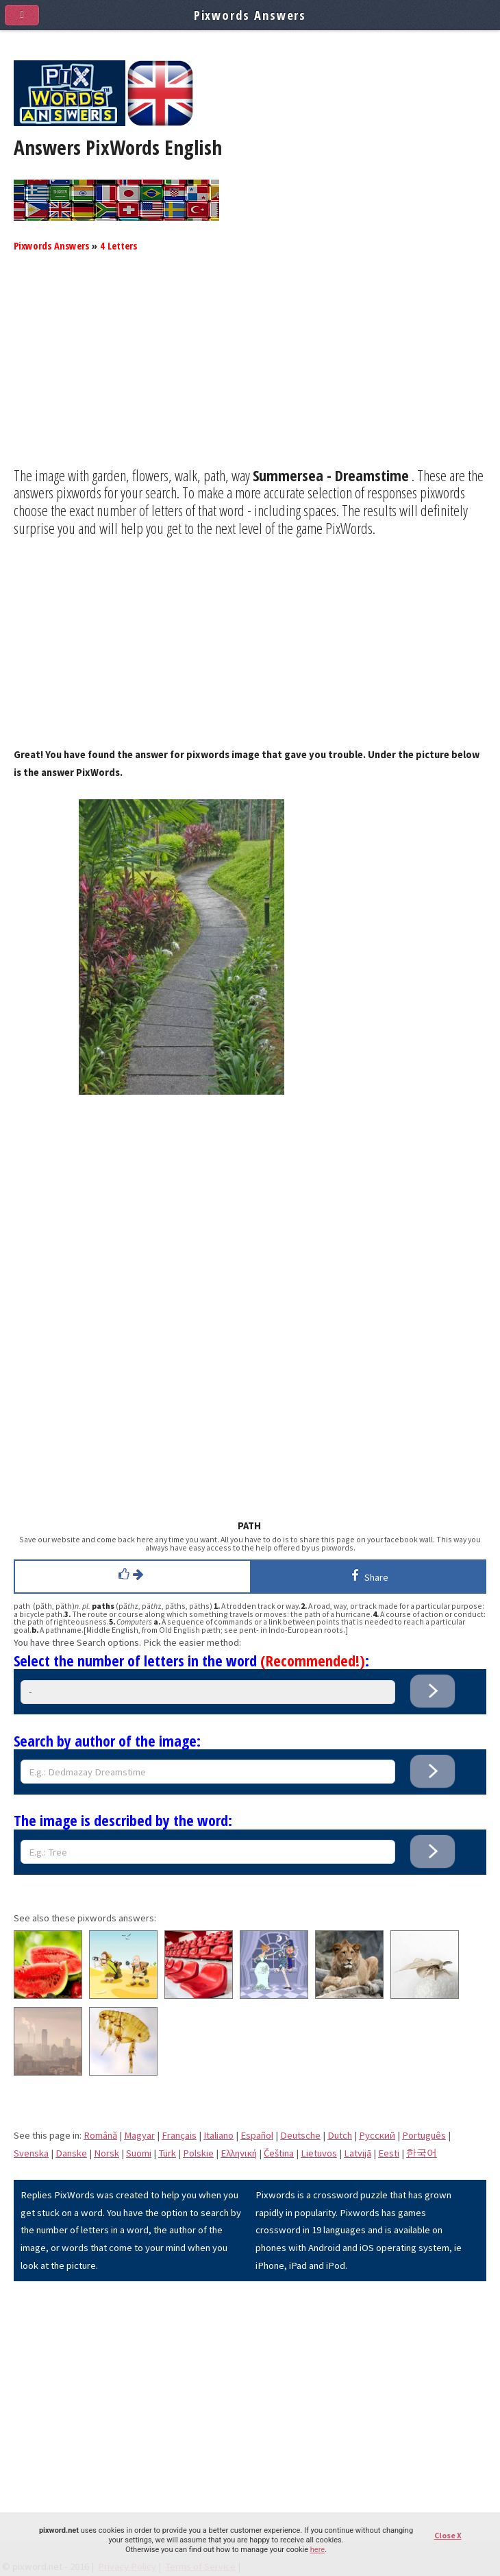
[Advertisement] (250, 371)
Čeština (279, 2153)
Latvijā (357, 2153)
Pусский (377, 2135)
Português (424, 2135)
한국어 (421, 2153)
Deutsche (300, 2135)
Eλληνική (239, 2153)
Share (367, 1575)
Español (256, 2135)
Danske (71, 2153)
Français (179, 2135)
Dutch (339, 2135)
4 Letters (118, 245)
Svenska (31, 2153)
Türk (167, 2153)
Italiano (218, 2135)
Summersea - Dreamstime (331, 475)
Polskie (198, 2153)
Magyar (139, 2135)
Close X (448, 2535)
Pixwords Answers (51, 245)
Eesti (388, 2153)
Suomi (138, 2153)
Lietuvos (319, 2153)
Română (100, 2135)
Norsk (106, 2153)
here (317, 2549)
